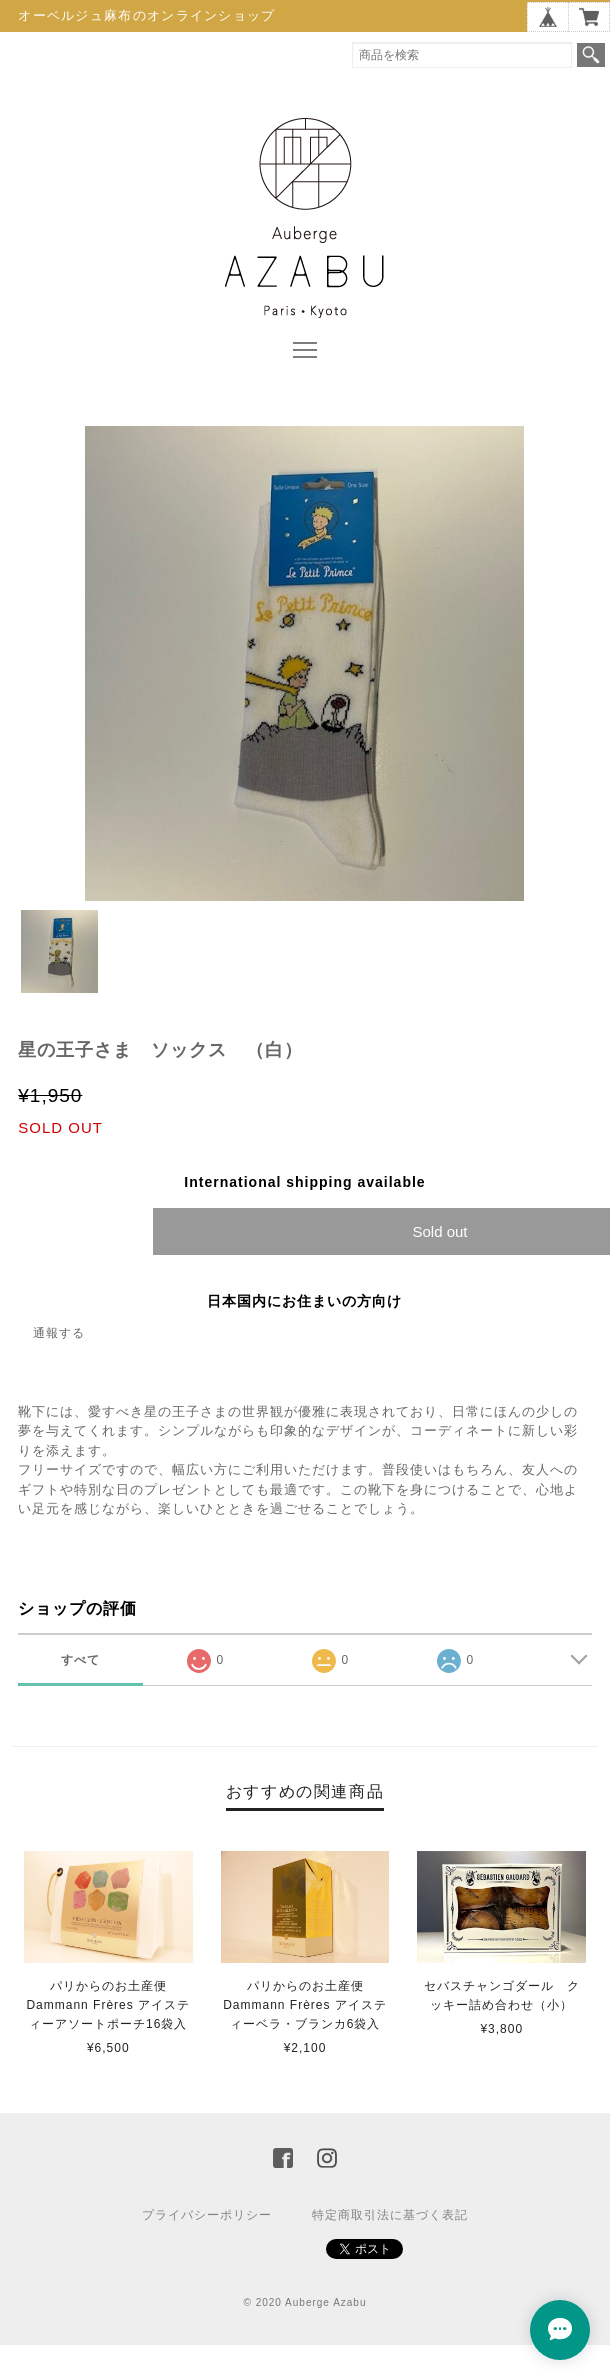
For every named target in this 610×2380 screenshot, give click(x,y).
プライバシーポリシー (207, 2215)
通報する (59, 1333)
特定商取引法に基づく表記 (390, 2215)
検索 (591, 55)
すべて (80, 1660)
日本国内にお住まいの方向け (304, 1301)
